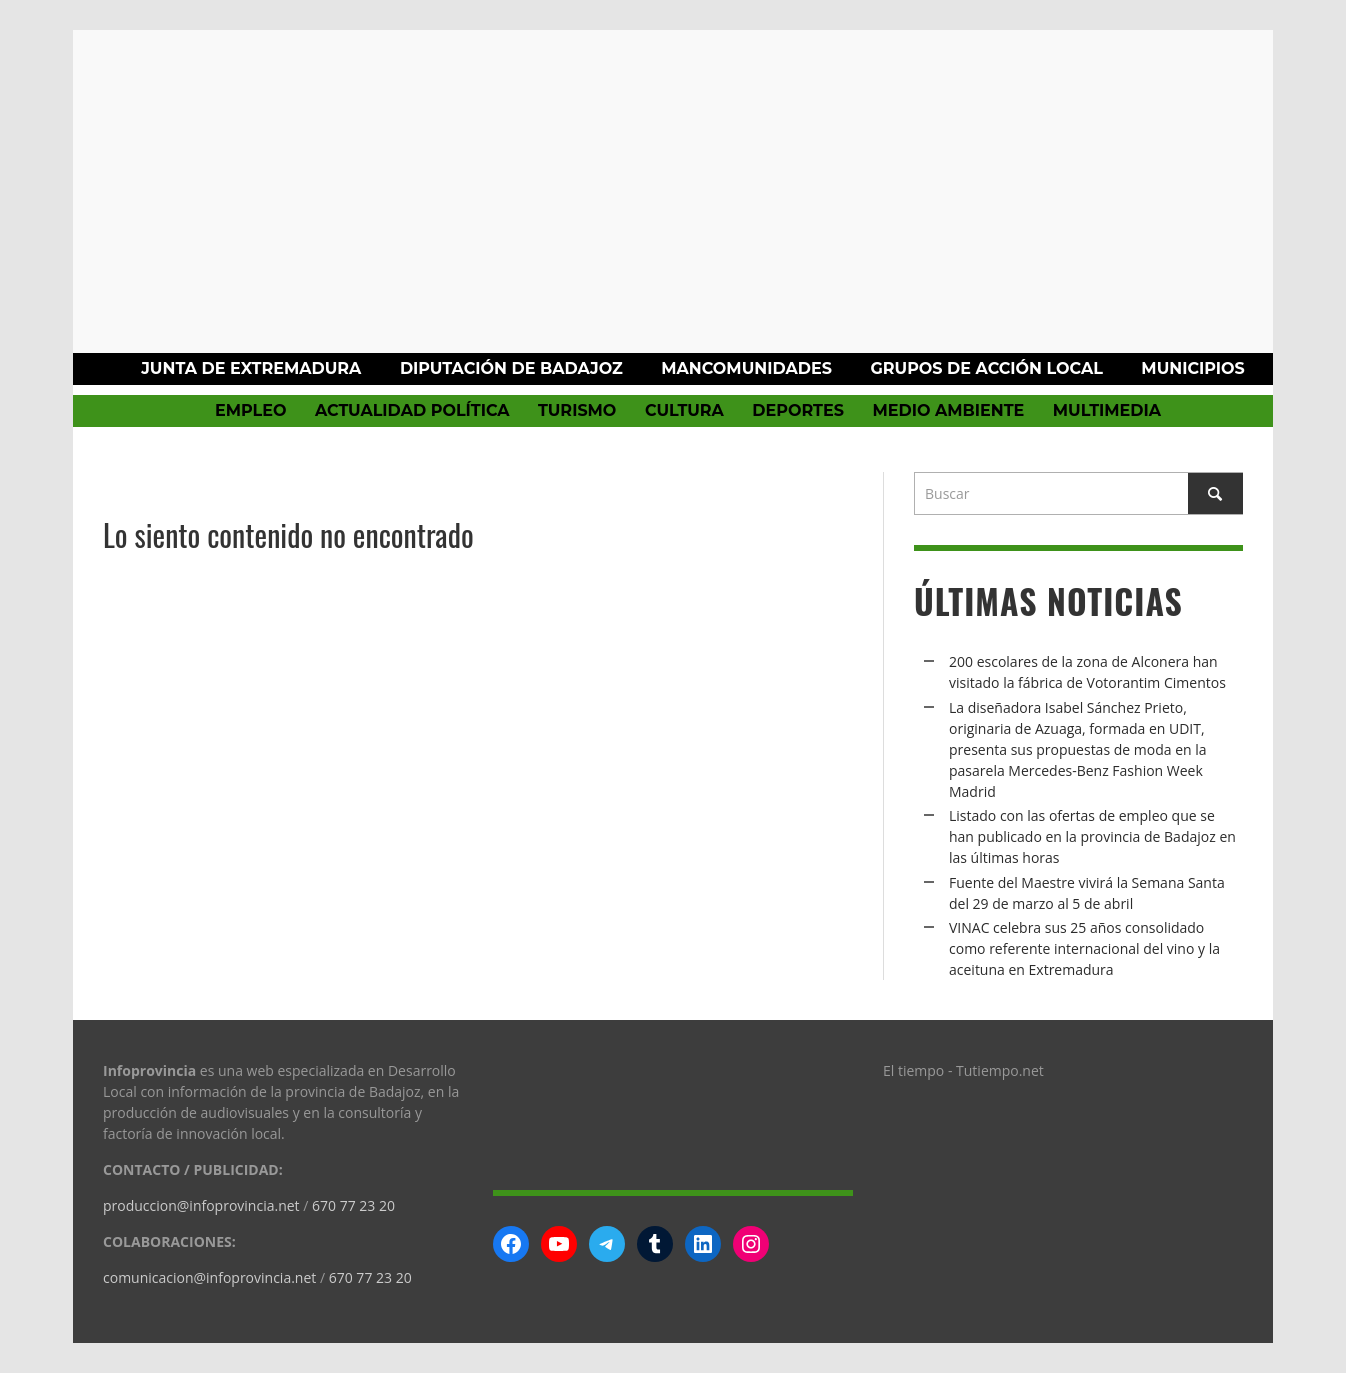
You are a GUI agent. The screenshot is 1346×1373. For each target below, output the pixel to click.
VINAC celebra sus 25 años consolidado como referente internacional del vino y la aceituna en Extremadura (1084, 948)
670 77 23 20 (353, 1205)
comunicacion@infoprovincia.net (209, 1277)
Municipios (1192, 368)
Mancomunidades (746, 368)
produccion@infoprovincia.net (201, 1205)
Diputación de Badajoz (511, 368)
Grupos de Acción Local (986, 368)
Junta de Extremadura (251, 368)
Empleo (250, 410)
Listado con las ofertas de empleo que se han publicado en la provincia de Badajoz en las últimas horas (1092, 836)
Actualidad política (412, 410)
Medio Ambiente (948, 410)
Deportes (798, 410)
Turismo (577, 410)
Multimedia (1107, 410)
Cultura (684, 410)
